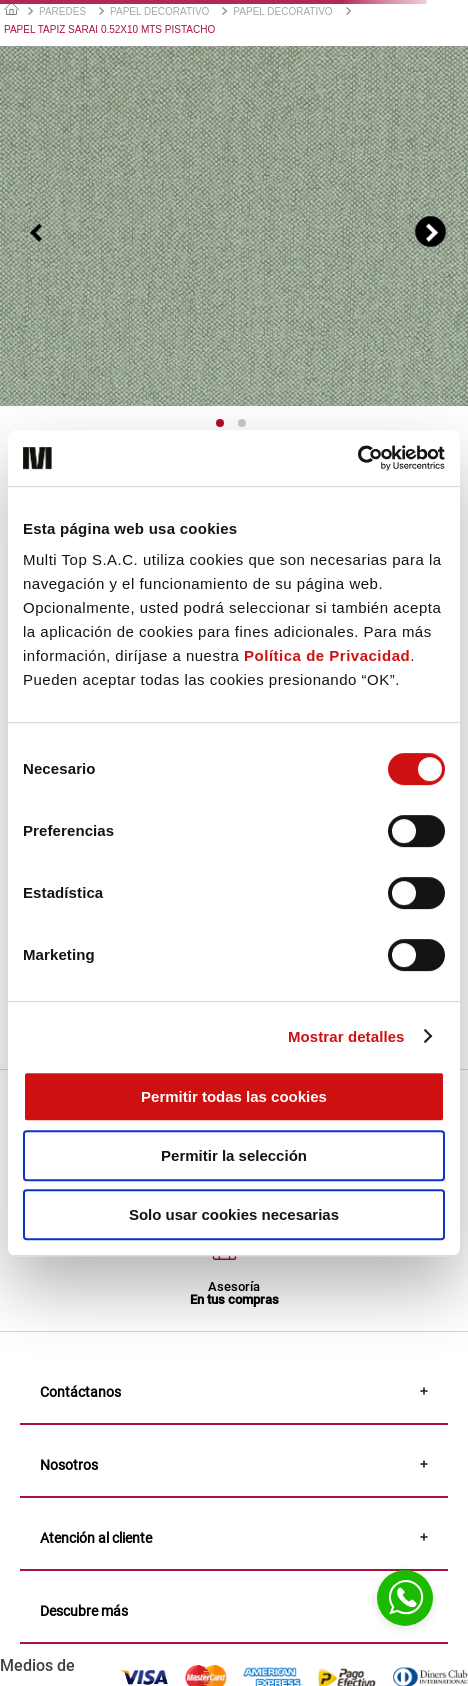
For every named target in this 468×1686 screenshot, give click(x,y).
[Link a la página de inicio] (11, 9)
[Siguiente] (430, 231)
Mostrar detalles (346, 1036)
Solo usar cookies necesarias (234, 1214)
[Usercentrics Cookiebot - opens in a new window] (357, 458)
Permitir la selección (234, 1155)
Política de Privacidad (327, 655)
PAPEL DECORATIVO (159, 11)
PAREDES (62, 11)
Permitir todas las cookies (234, 1096)
